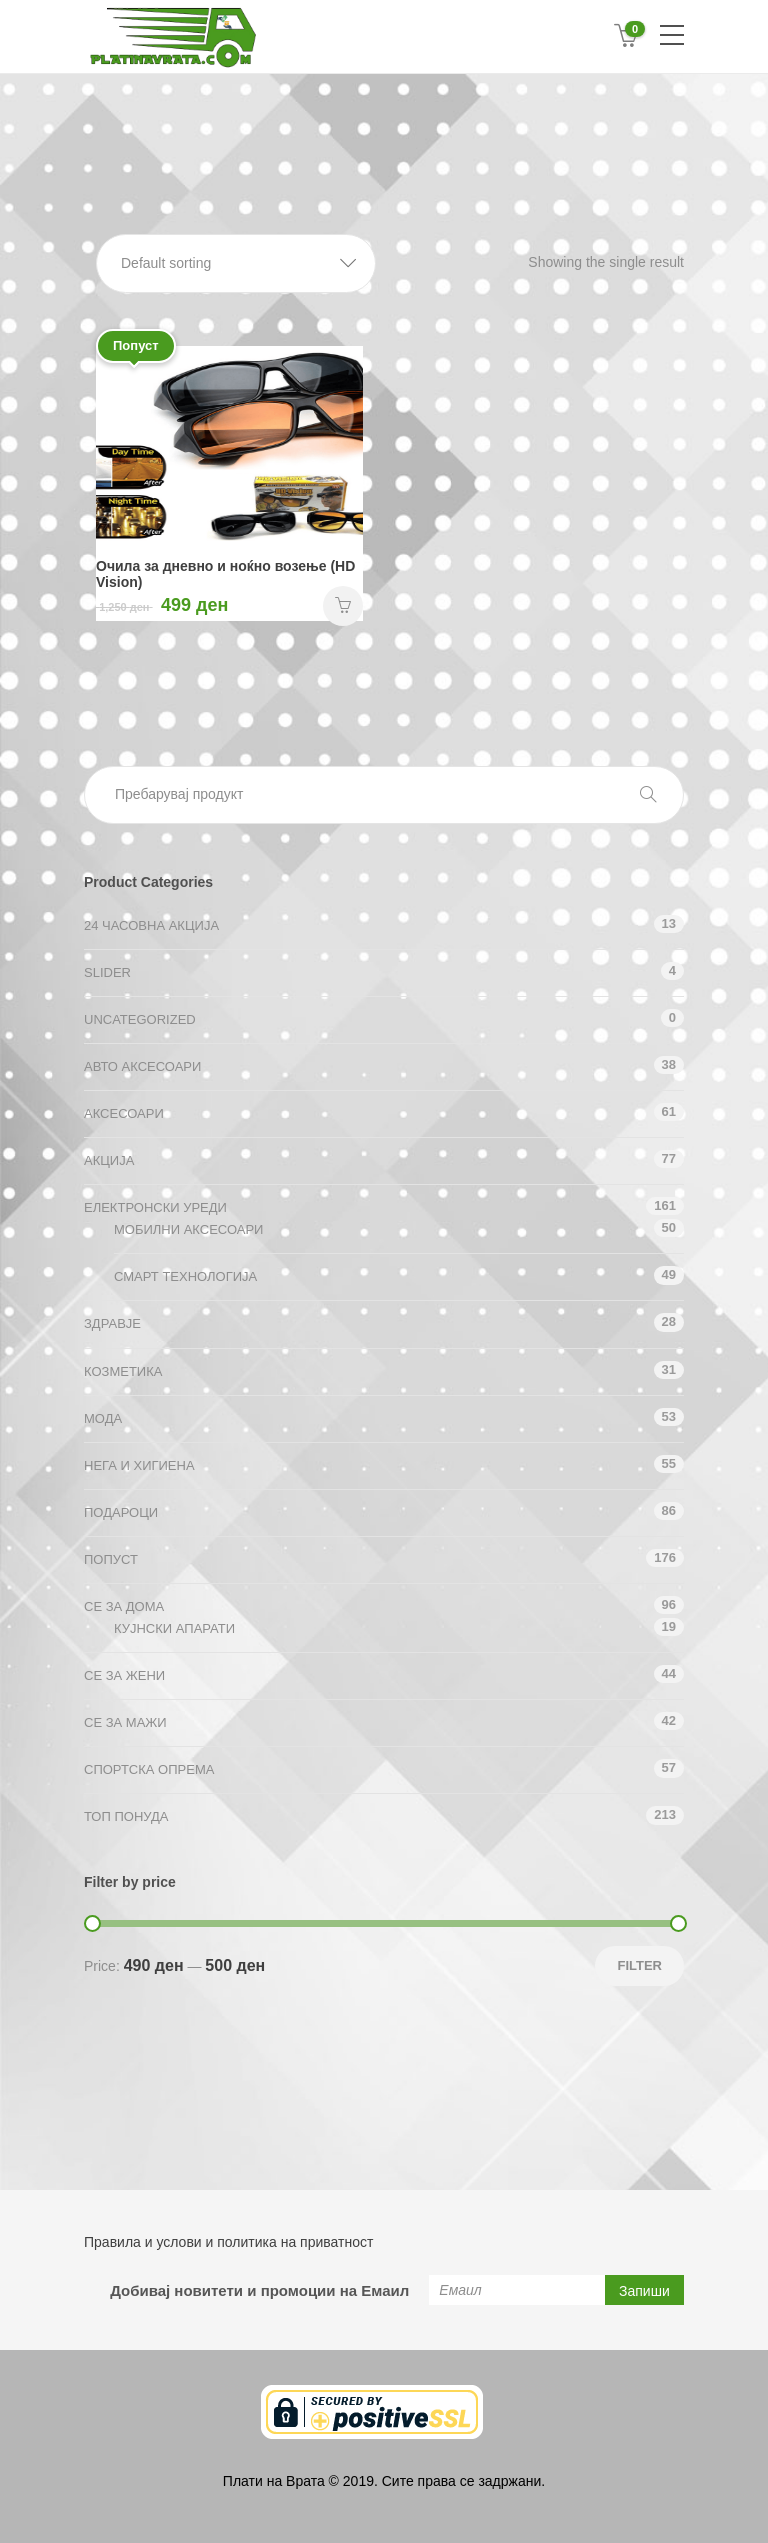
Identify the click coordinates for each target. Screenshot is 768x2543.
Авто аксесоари (142, 1066)
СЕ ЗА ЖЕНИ (124, 1675)
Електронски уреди (155, 1207)
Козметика (123, 1371)
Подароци (121, 1512)
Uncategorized (140, 1019)
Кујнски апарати (174, 1628)
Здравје (112, 1323)
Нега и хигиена (139, 1465)
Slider (107, 972)
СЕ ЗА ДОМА (124, 1606)
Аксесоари (124, 1113)
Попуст (111, 1559)
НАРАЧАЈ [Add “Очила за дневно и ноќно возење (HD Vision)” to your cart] (343, 606)
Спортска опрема (149, 1769)
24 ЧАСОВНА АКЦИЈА (151, 925)
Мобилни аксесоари (188, 1229)
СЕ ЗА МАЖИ (125, 1722)
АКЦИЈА (109, 1160)
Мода (103, 1418)
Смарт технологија (185, 1276)
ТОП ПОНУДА (126, 1816)
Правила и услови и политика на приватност (228, 2242)
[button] (236, 263)
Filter (639, 1965)
